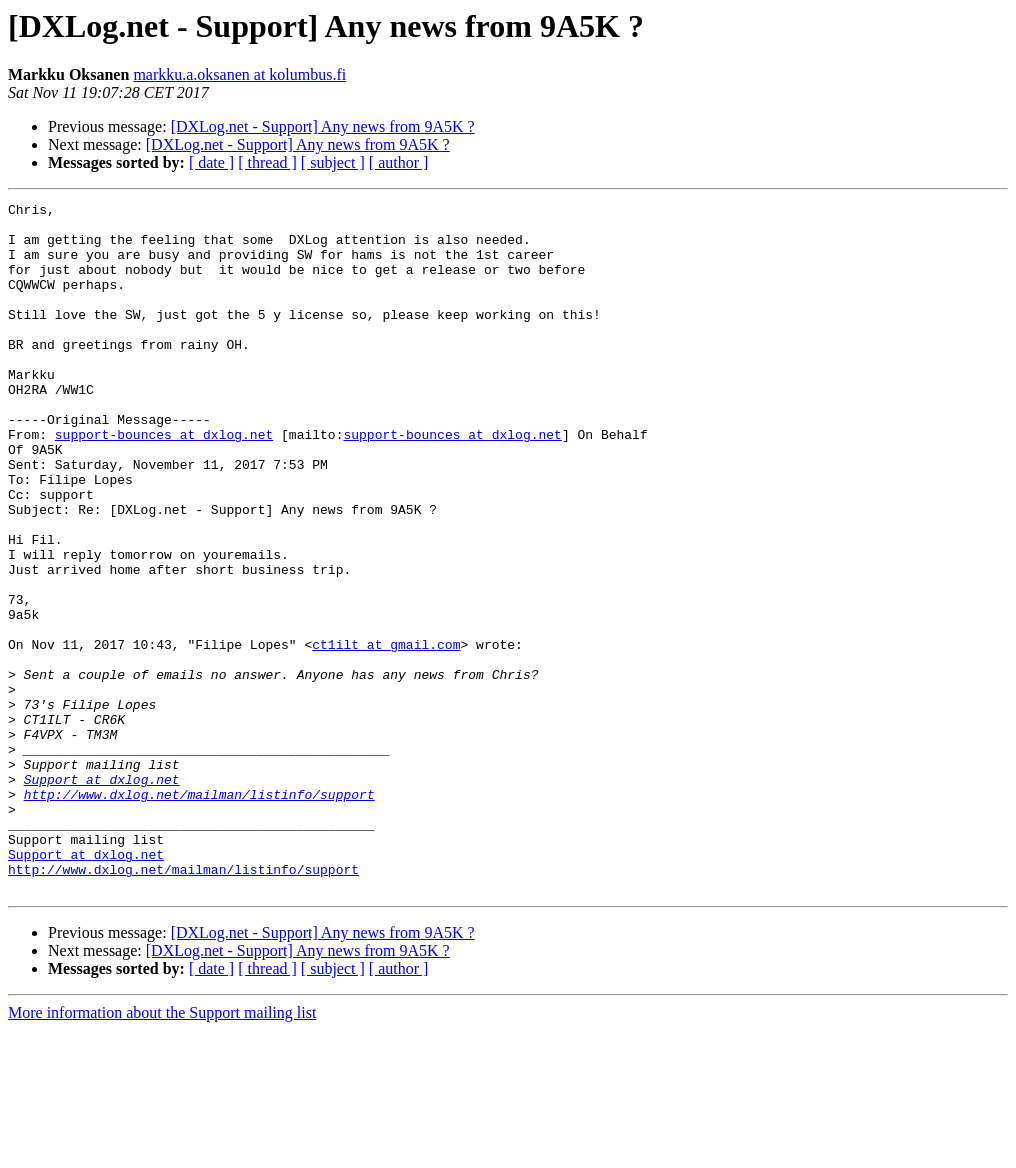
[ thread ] (267, 162)
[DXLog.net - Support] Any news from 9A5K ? (323, 126)
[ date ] (211, 162)
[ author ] (399, 162)
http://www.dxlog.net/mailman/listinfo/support (199, 914)
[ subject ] (333, 162)
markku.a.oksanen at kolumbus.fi (239, 74)
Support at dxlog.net (102, 896)
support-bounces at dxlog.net (164, 482)
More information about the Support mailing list (162, 1150)
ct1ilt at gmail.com (386, 734)
